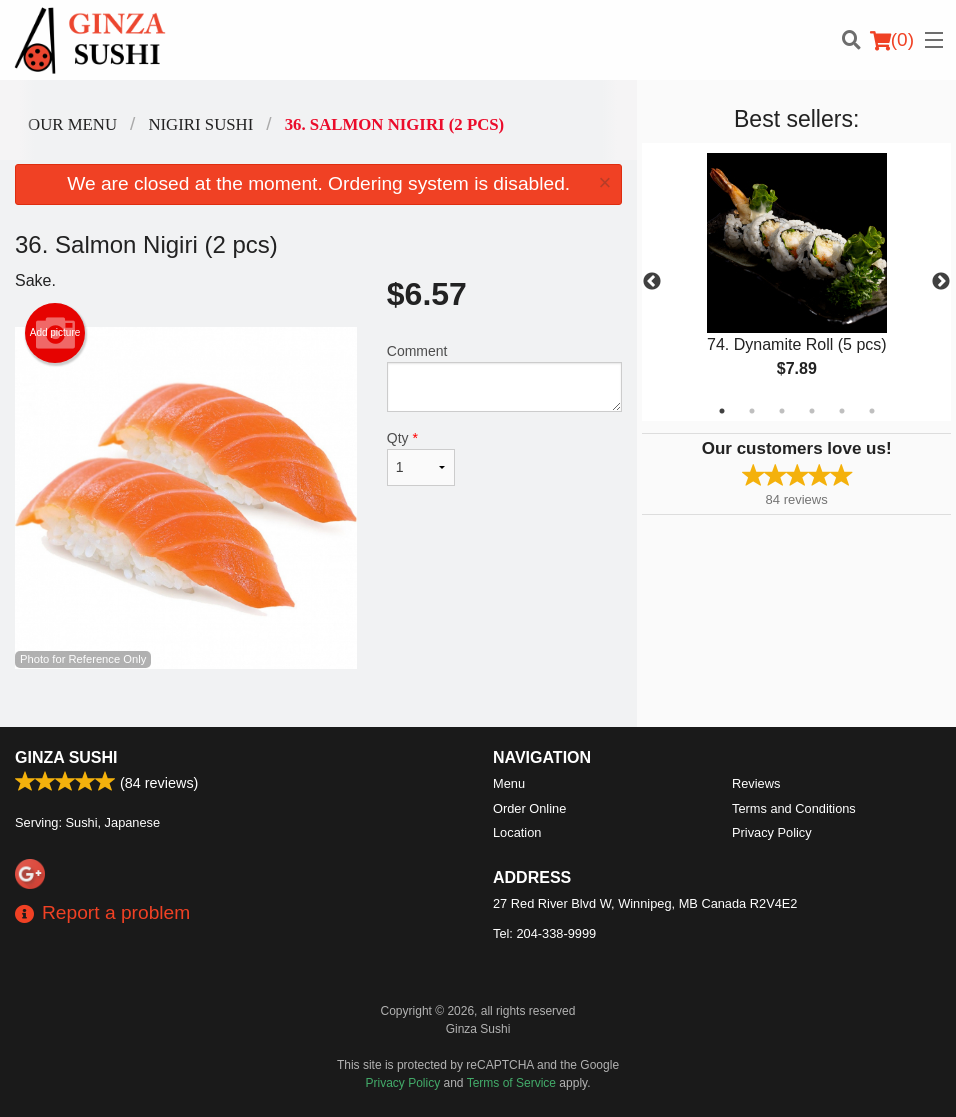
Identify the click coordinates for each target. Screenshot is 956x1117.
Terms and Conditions (794, 808)
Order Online (529, 808)
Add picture (55, 333)
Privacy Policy (772, 832)
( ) (892, 40)
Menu (509, 783)
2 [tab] (752, 411)
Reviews (756, 783)
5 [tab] (842, 411)
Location (517, 832)
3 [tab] (782, 411)
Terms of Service (511, 1083)
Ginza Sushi (66, 757)
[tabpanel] (796, 282)
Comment (505, 377)
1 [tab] (722, 411)
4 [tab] (812, 411)
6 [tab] (872, 411)
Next (941, 282)
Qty (421, 458)
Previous (652, 282)
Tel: (544, 933)
